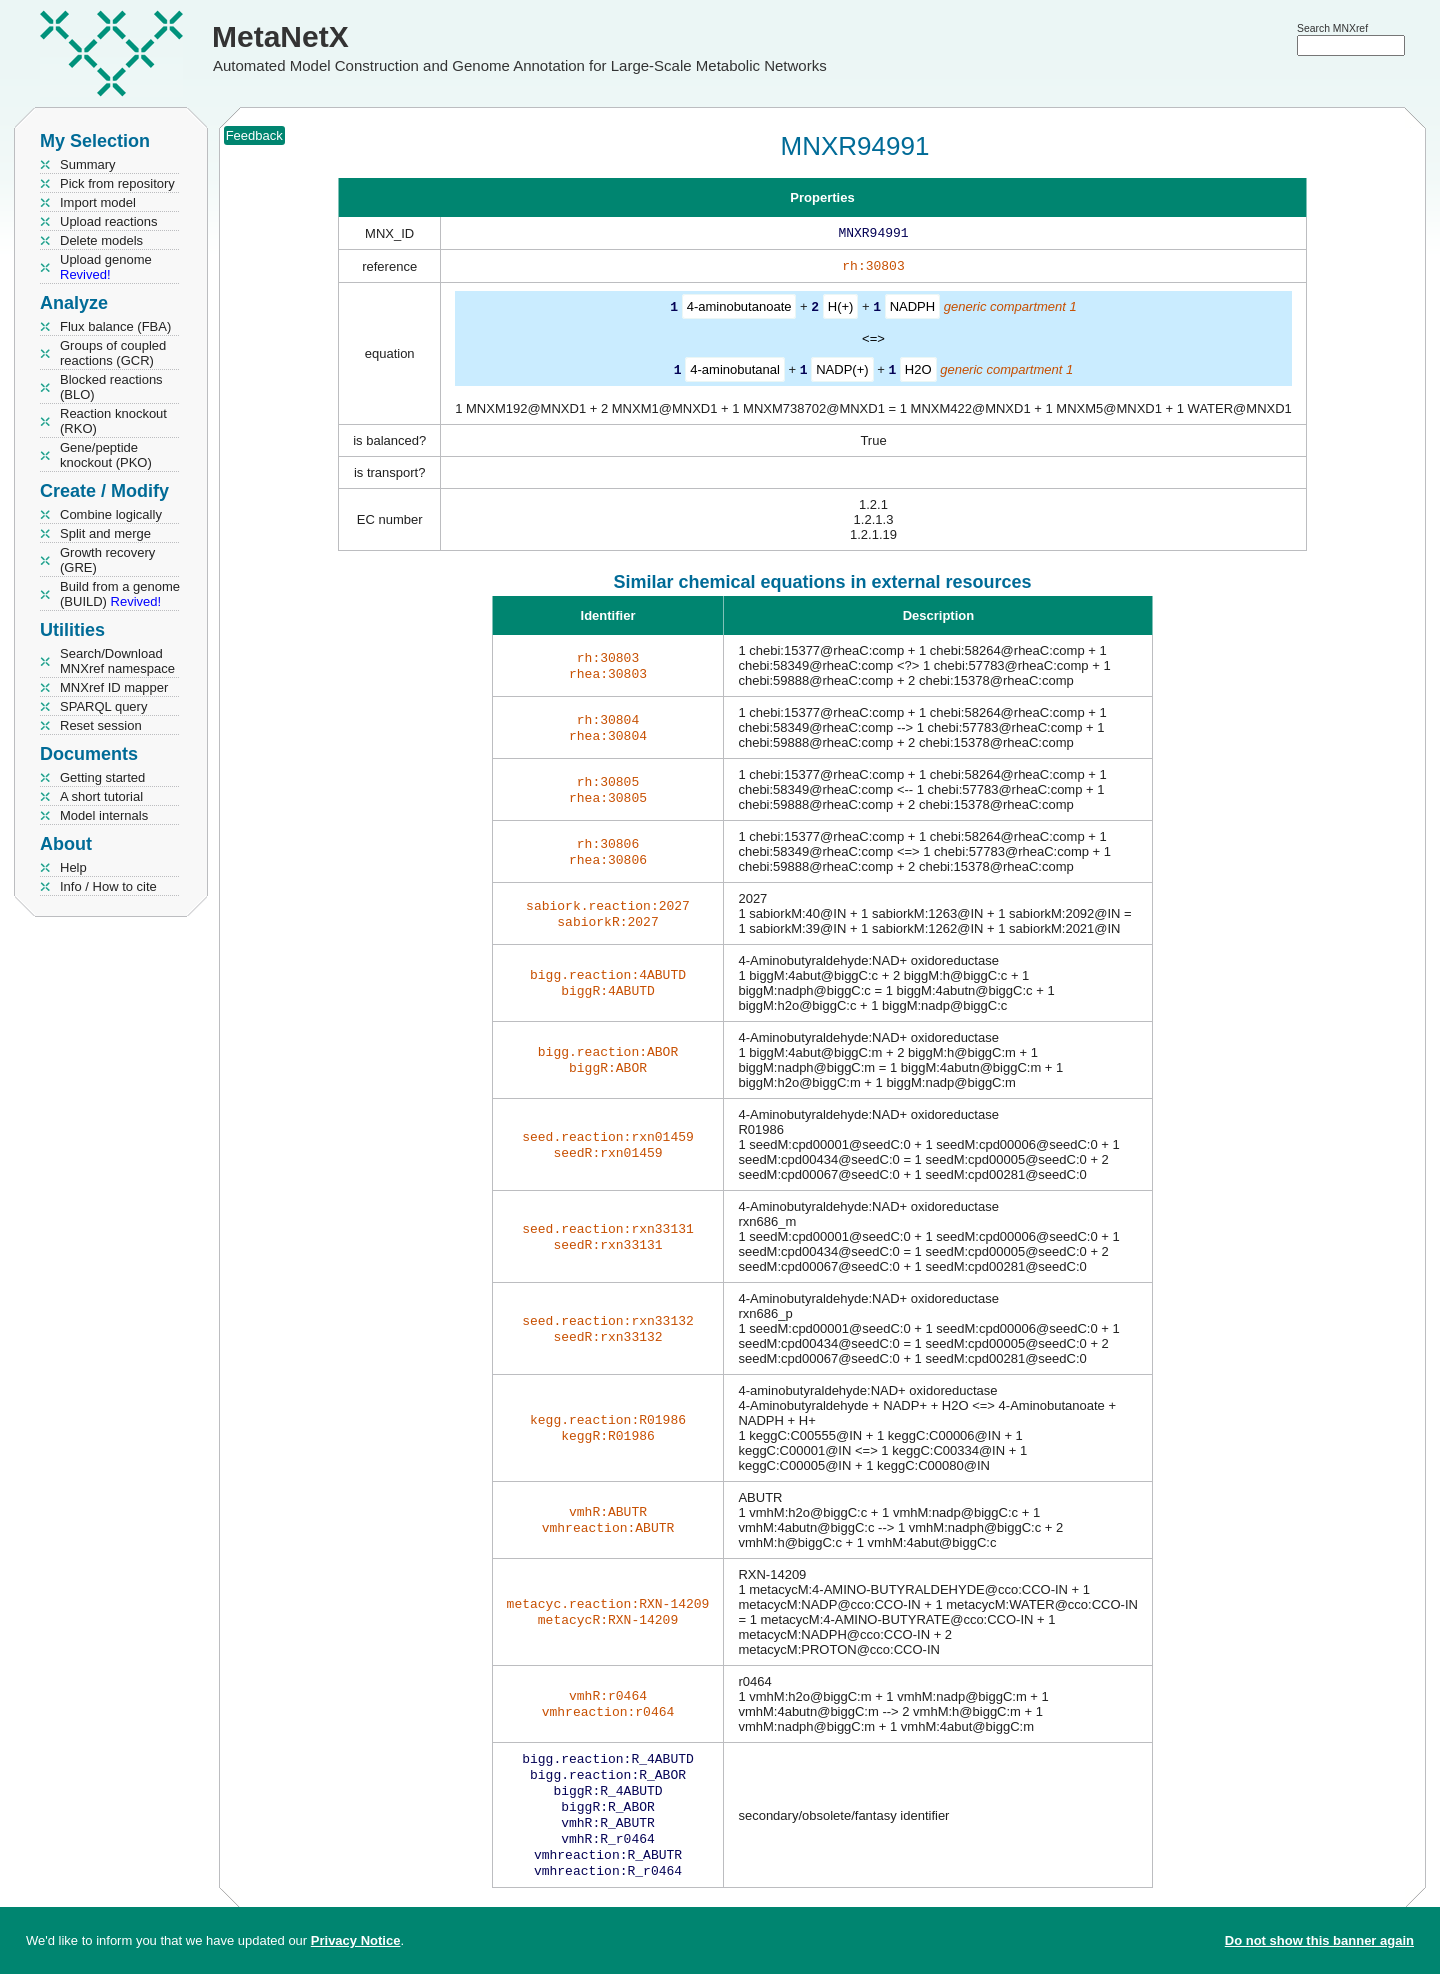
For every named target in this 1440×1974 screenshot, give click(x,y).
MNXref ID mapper (114, 687)
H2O (918, 372)
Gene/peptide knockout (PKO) (106, 455)
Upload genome (106, 267)
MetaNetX (280, 36)
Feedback (254, 135)
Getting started (102, 777)
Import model (98, 202)
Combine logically (111, 514)
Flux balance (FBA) (115, 326)
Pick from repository (117, 183)
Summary (88, 164)
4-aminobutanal (735, 372)
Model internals (104, 815)
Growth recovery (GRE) (107, 560)
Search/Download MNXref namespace (117, 661)
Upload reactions (109, 221)
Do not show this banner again (1319, 1940)
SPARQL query (103, 706)
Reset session (101, 725)
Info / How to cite (108, 886)
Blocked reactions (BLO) (111, 387)
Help (73, 867)
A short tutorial (101, 796)
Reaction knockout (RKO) (113, 421)
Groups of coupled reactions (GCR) (113, 353)
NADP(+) (842, 372)
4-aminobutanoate (739, 310)
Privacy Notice (356, 1940)
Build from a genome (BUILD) (120, 594)
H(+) (841, 310)
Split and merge (105, 533)
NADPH (913, 310)
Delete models (101, 240)
